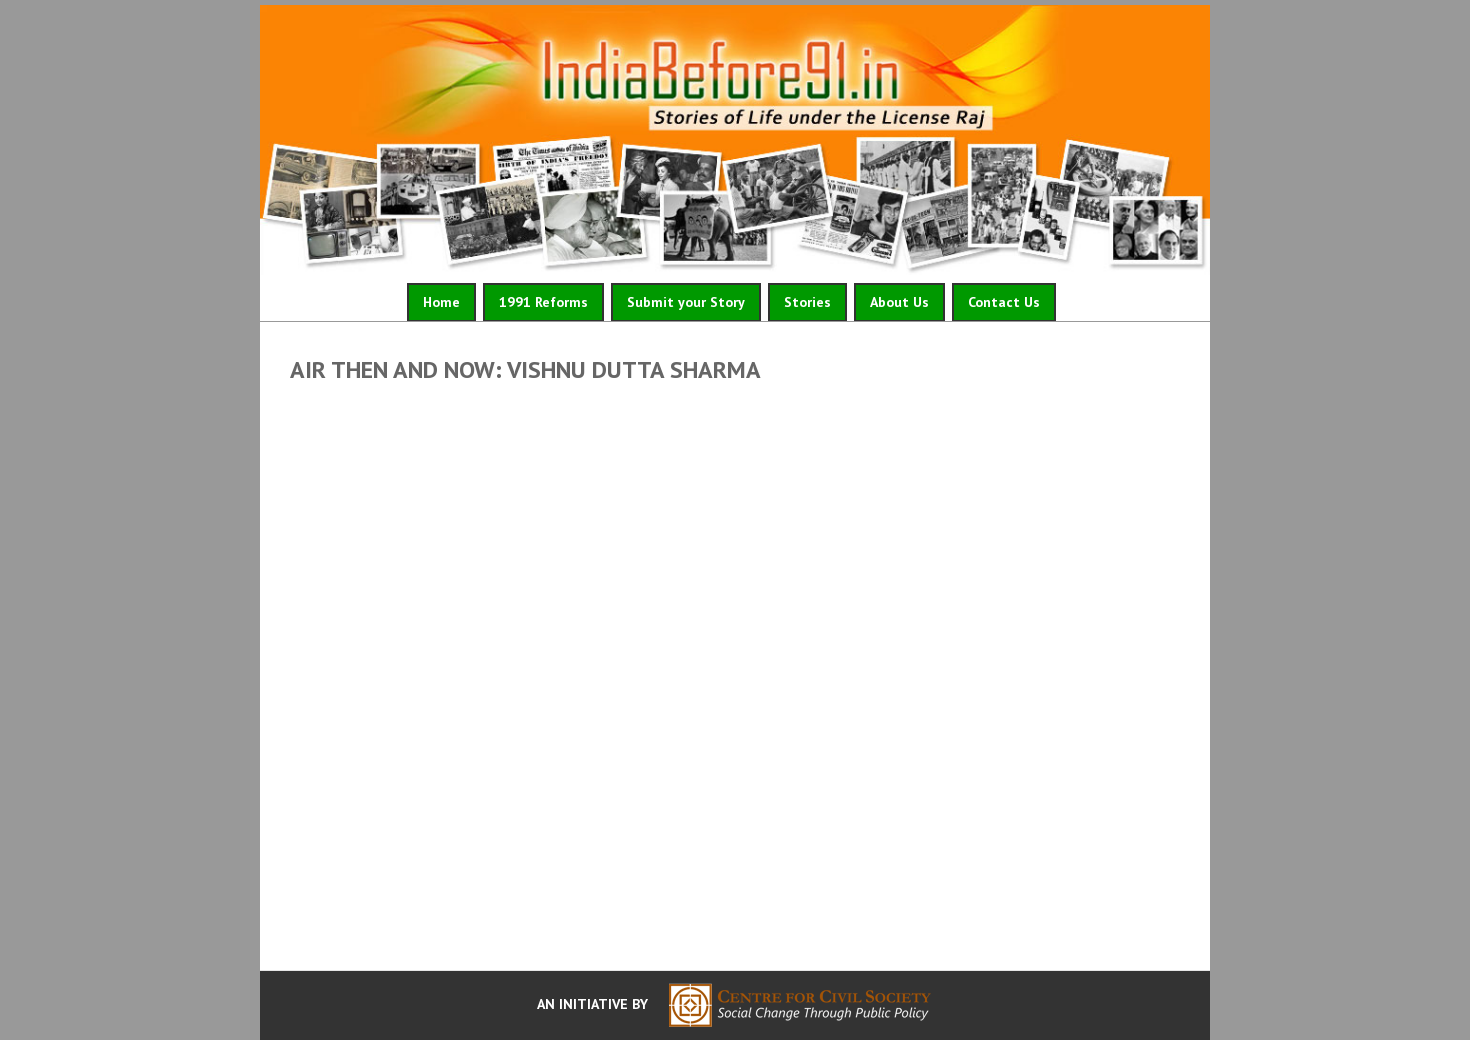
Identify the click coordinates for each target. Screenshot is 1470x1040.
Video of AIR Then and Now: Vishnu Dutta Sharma (735, 671)
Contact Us (1004, 302)
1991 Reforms (543, 302)
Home (441, 302)
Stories (807, 302)
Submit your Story (686, 302)
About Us (899, 302)
